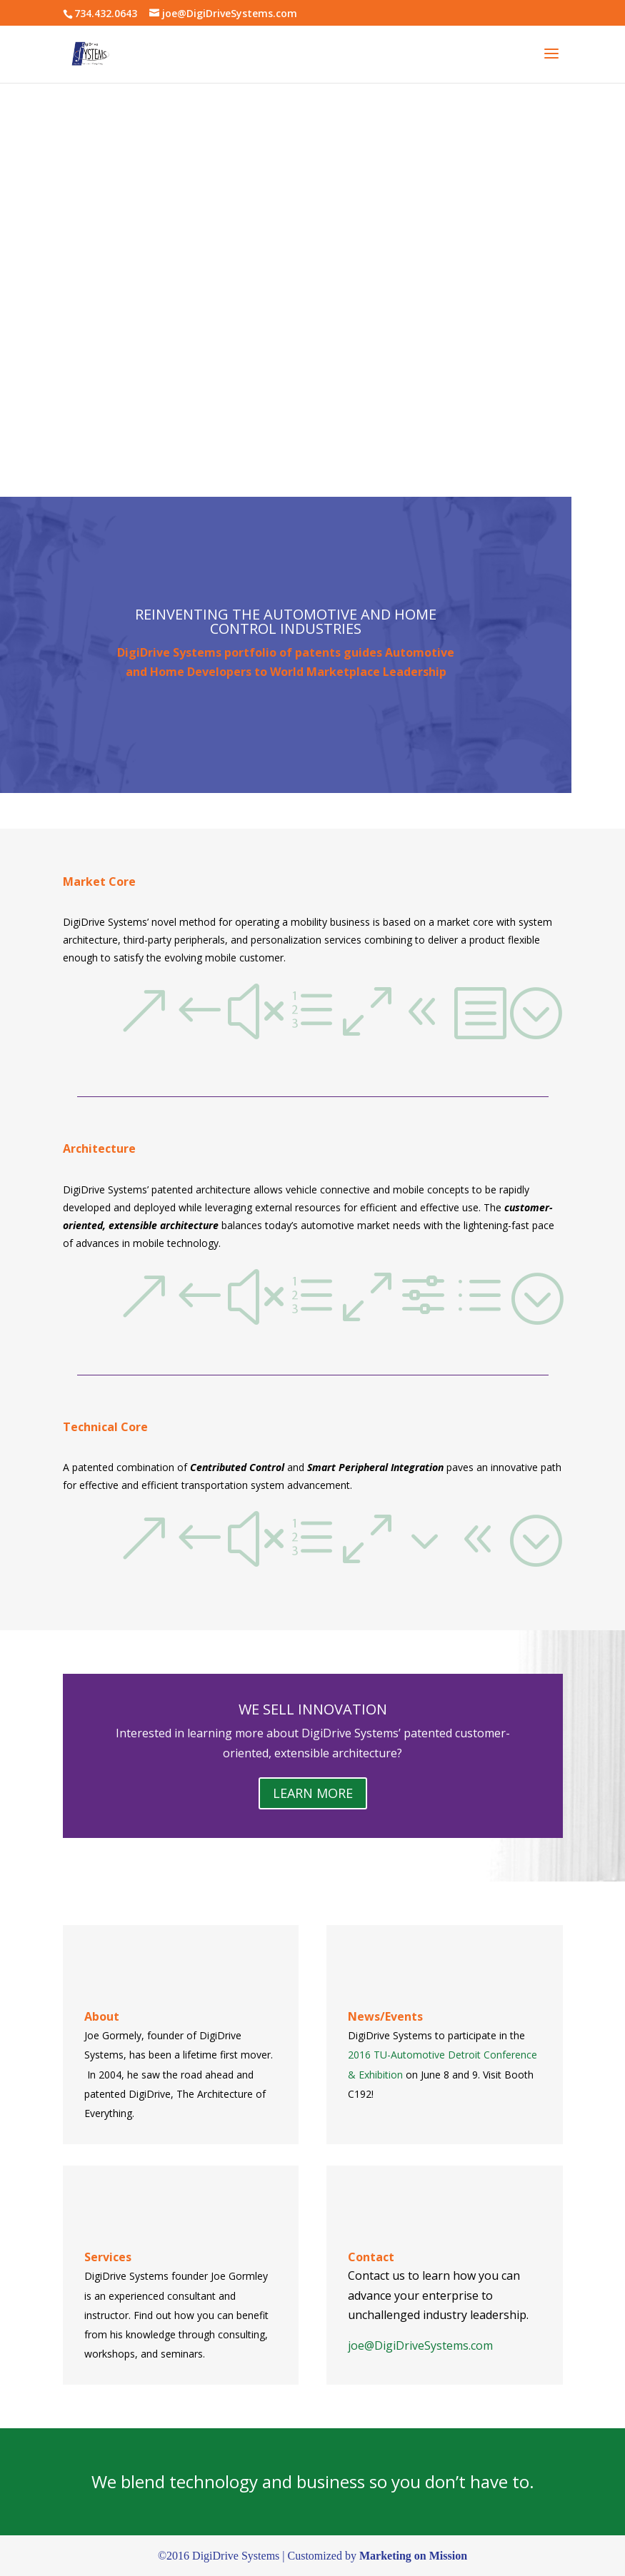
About (101, 2016)
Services (107, 2257)
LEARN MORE (313, 1793)
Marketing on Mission (413, 2556)
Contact (371, 2257)
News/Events (385, 2016)
